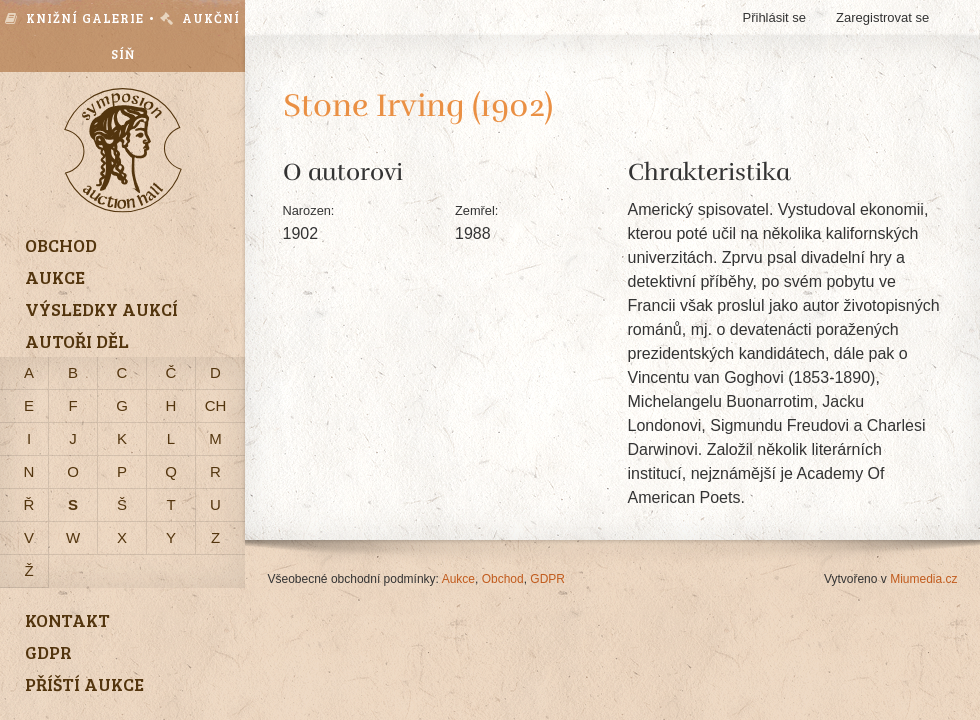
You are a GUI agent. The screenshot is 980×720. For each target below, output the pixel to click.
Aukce (458, 579)
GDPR (547, 579)
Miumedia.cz (923, 579)
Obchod (503, 579)
